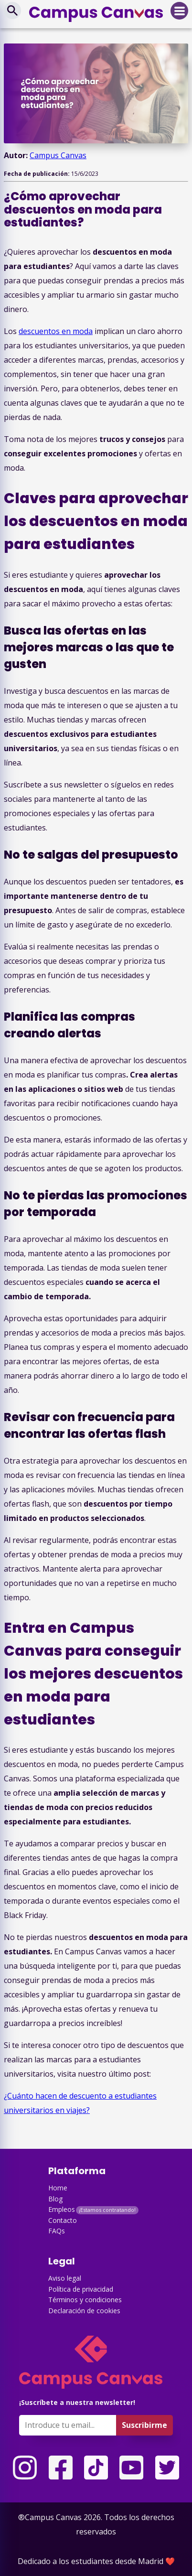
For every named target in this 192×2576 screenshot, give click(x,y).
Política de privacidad (80, 2289)
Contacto (62, 2220)
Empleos (61, 2209)
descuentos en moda (56, 331)
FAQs (56, 2230)
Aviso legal (64, 2278)
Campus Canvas (58, 155)
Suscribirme (144, 2425)
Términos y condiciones (85, 2299)
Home (57, 2187)
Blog (55, 2198)
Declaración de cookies (84, 2310)
